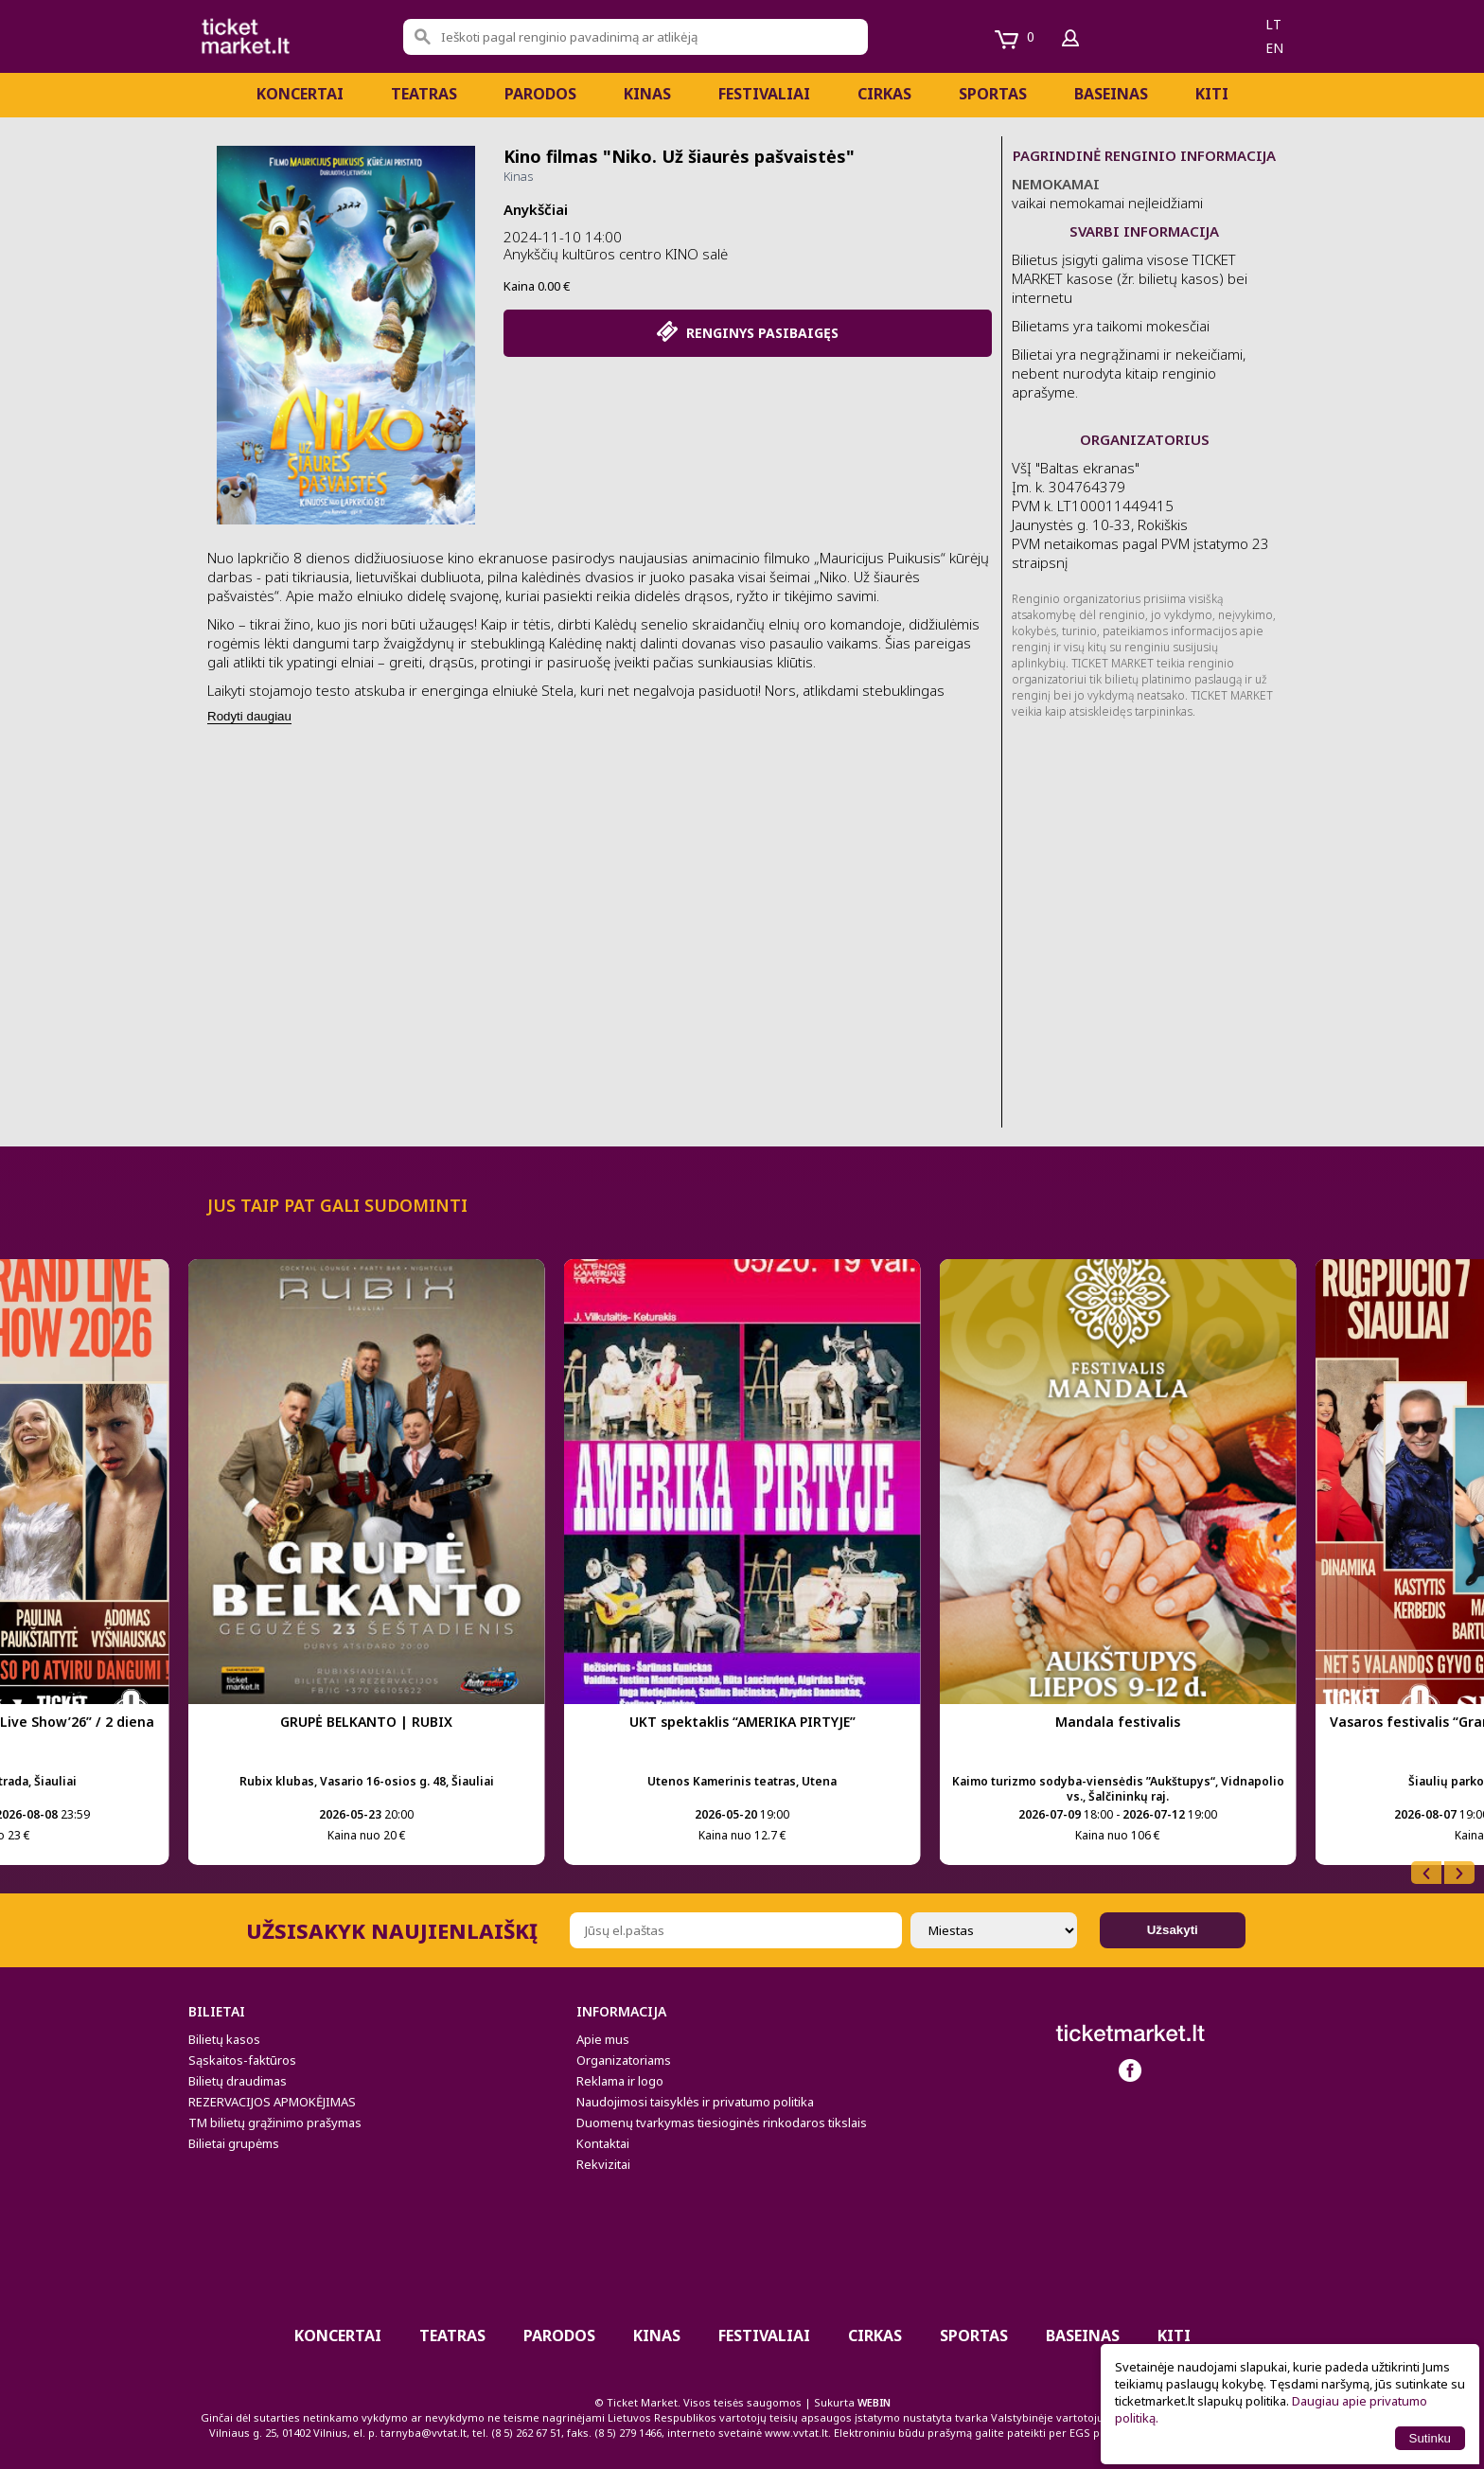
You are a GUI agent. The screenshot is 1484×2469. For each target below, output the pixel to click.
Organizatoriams (623, 2060)
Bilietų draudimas (237, 2080)
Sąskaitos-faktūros (242, 2060)
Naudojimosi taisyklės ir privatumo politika (695, 2101)
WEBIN (874, 2402)
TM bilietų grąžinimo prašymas (275, 2122)
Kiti (1211, 93)
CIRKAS (884, 93)
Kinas (647, 93)
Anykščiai (536, 209)
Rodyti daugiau (249, 716)
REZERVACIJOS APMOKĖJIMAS (272, 2101)
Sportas (993, 93)
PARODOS (540, 93)
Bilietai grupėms (233, 2143)
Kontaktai (602, 2143)
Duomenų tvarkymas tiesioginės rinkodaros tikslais (721, 2122)
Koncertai (300, 93)
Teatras (424, 93)
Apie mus (602, 2039)
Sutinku (1430, 2438)
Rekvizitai (603, 2164)
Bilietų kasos (224, 2039)
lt (1273, 24)
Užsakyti (1172, 1930)
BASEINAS (1111, 93)
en (1274, 48)
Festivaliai (764, 93)
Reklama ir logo (619, 2080)
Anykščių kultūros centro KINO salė (616, 253)
